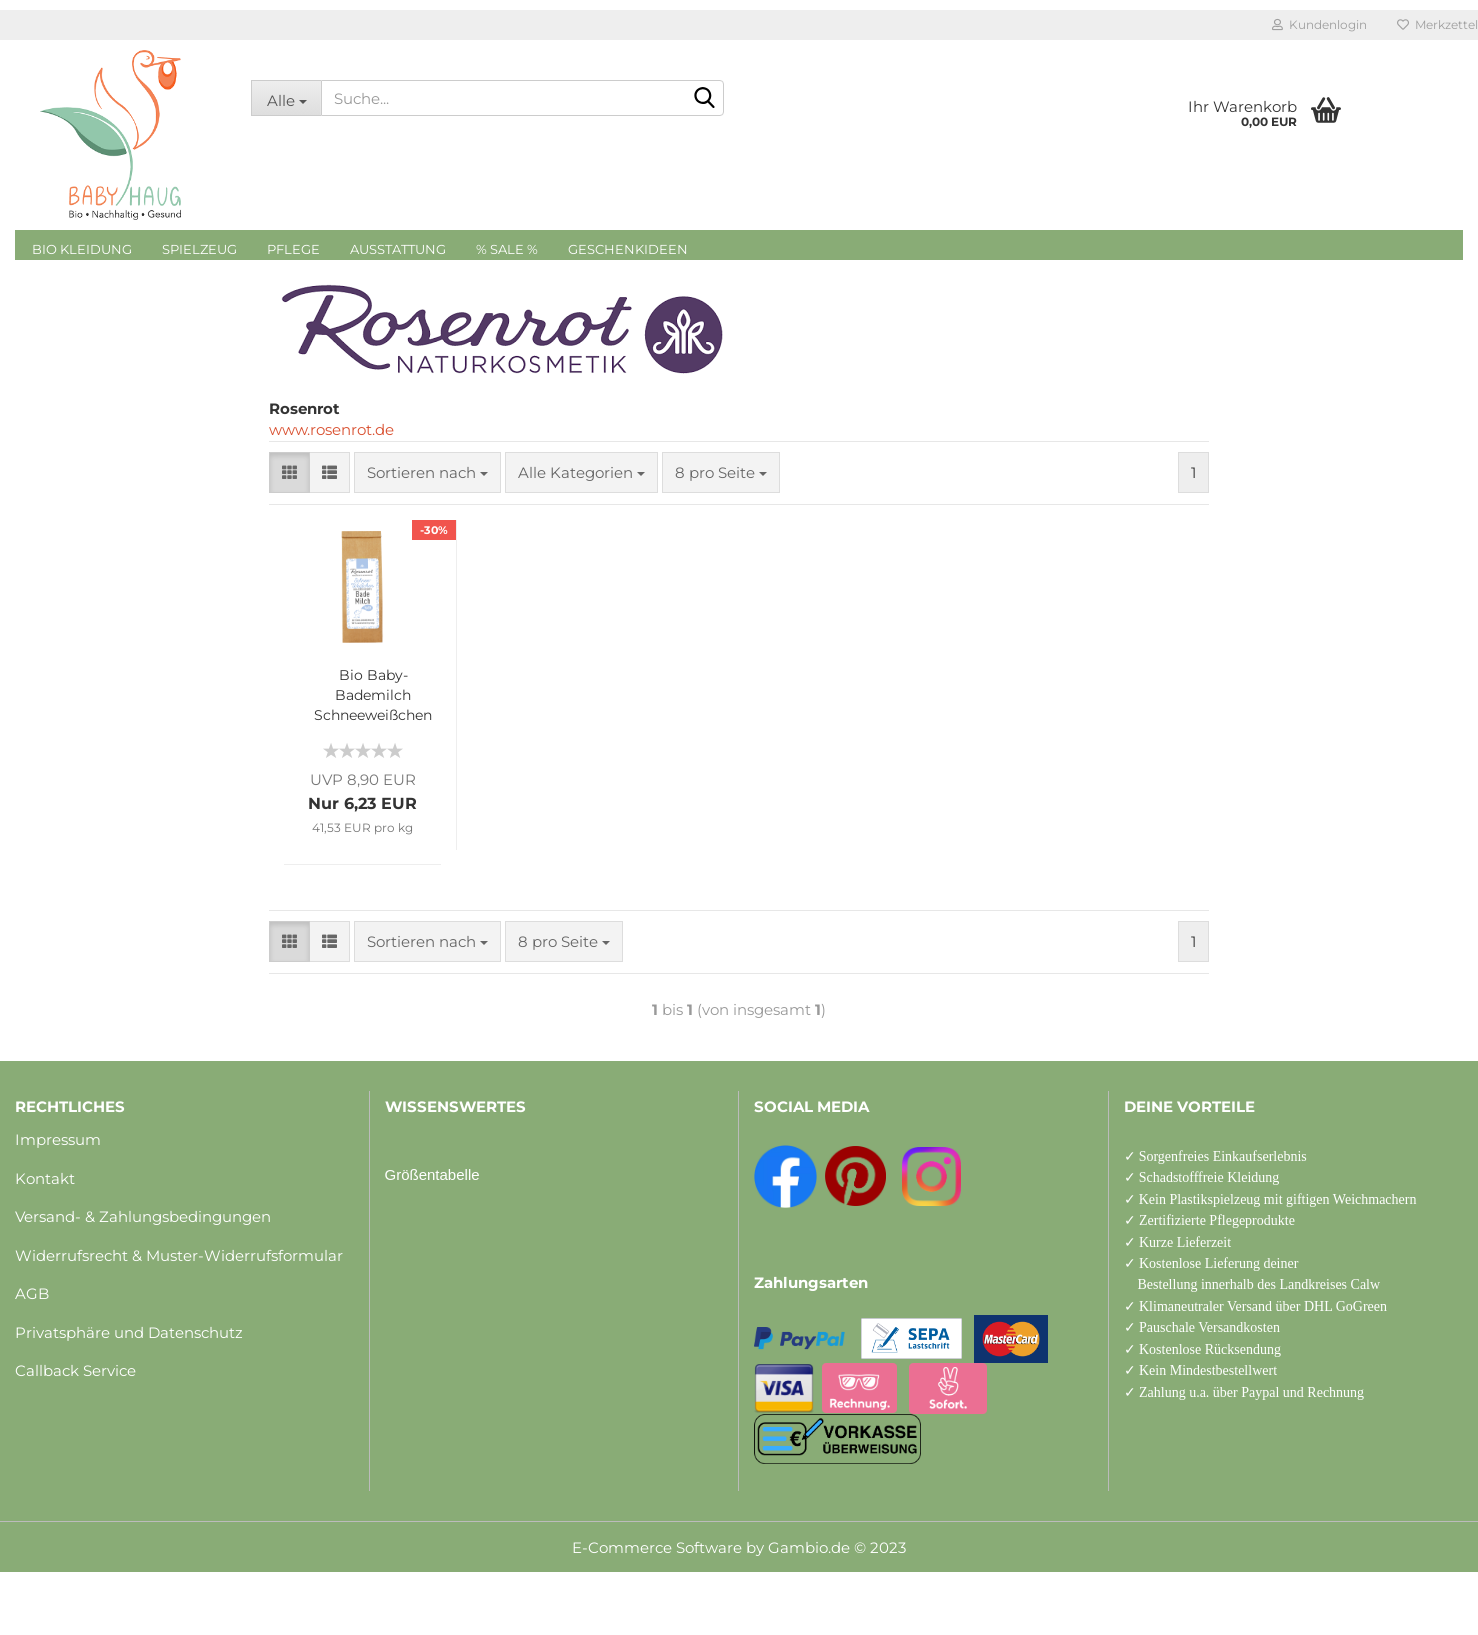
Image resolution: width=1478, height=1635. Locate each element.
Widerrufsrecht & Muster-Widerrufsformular (179, 1255)
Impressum (58, 1139)
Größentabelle (432, 1174)
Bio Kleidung (82, 249)
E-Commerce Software (657, 1547)
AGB (32, 1293)
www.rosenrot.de (331, 429)
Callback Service (75, 1370)
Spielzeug (199, 249)
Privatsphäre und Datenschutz (129, 1332)
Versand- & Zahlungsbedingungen (143, 1216)
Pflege (293, 249)
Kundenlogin (1319, 24)
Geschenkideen (628, 249)
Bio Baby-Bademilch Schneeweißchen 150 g (373, 695)
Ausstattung (398, 249)
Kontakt (45, 1178)
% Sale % (507, 249)
